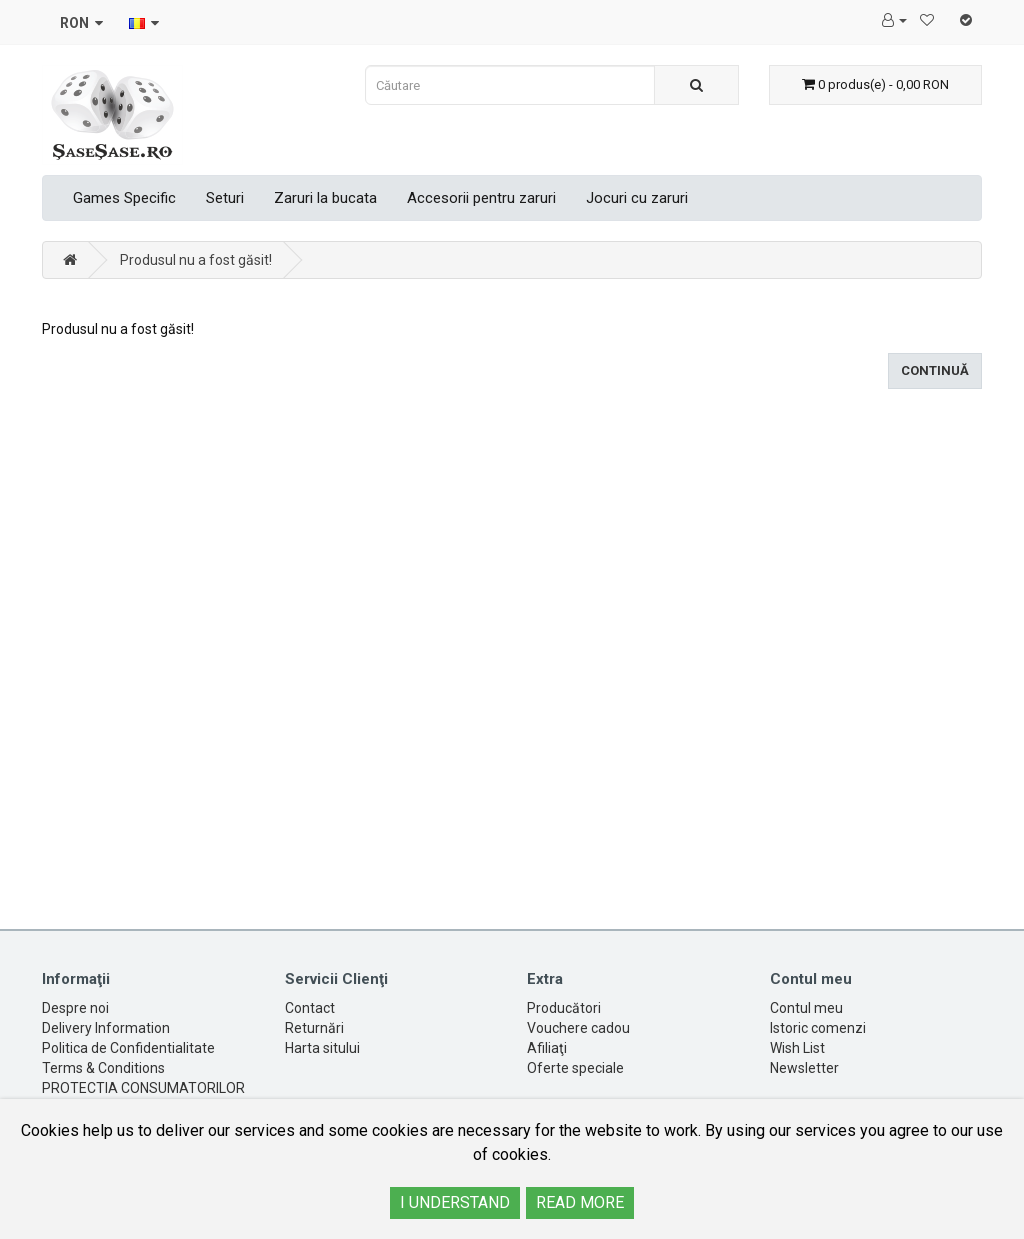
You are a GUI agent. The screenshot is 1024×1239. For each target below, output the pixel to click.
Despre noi (75, 1008)
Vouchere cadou (578, 1028)
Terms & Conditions (103, 1068)
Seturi (225, 198)
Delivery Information (106, 1028)
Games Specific (124, 198)
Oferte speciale (575, 1068)
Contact (310, 1008)
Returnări (314, 1028)
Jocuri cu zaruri (637, 198)
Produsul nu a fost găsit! (196, 260)
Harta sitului (322, 1048)
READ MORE (580, 1202)
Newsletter (804, 1068)
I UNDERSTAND (455, 1202)
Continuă (935, 370)
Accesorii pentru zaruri (481, 198)
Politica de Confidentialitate (128, 1048)
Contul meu (806, 1008)
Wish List (797, 1048)
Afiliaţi (547, 1048)
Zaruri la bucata (325, 198)
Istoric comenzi (818, 1028)
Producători (564, 1008)
